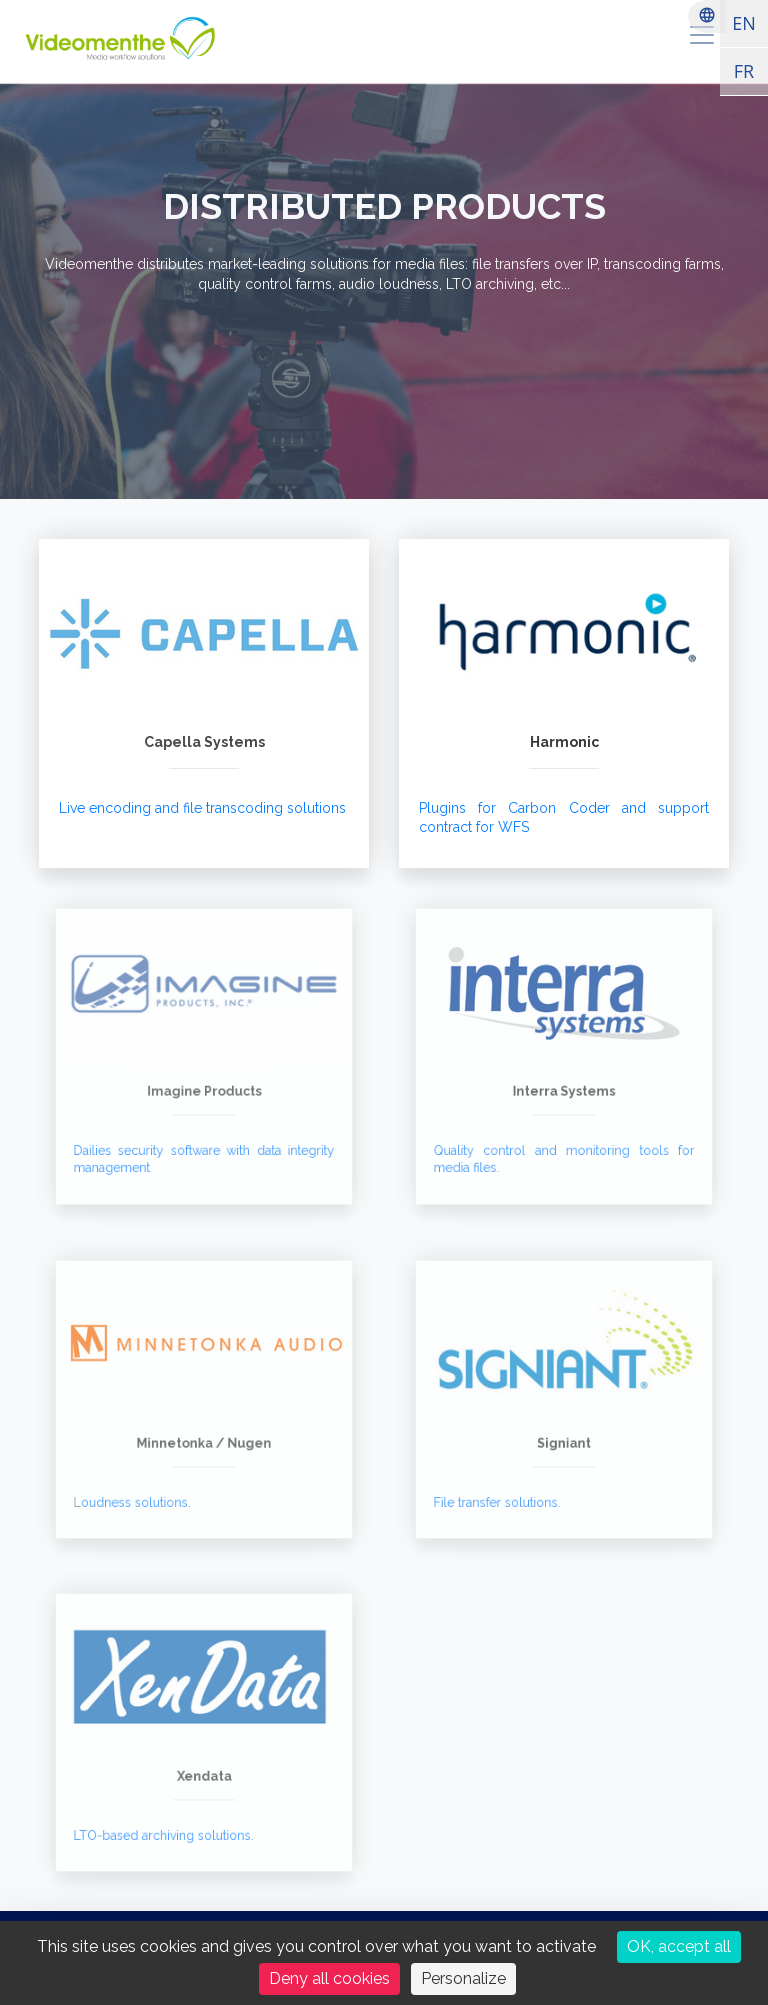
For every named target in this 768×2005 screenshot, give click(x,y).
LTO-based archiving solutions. (168, 1822)
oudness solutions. (144, 1489)
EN (744, 23)
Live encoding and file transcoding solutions (202, 807)
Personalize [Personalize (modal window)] (463, 1978)
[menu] (702, 35)
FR (744, 71)
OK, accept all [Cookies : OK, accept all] (679, 1946)
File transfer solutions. (505, 1489)
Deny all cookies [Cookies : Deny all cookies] (329, 1978)
